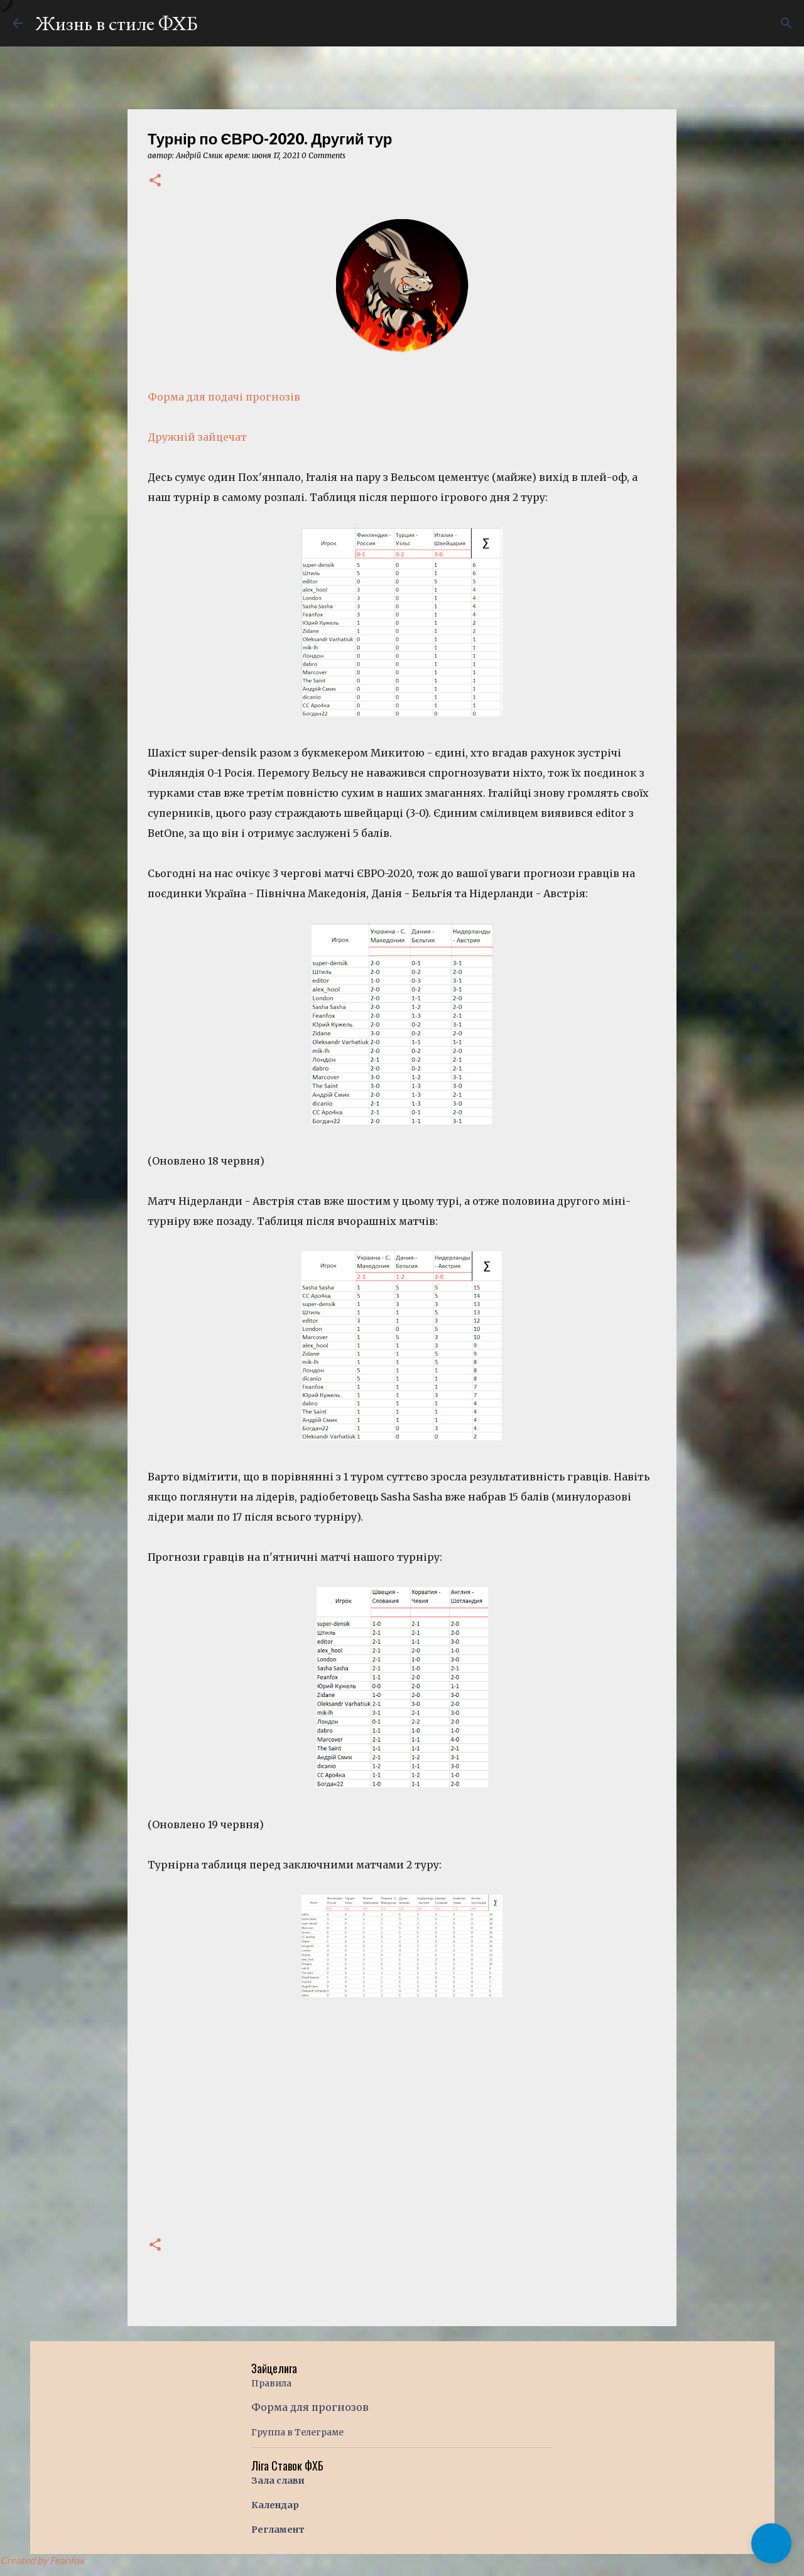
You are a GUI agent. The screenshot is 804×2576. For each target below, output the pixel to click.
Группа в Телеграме (297, 2432)
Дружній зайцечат (197, 437)
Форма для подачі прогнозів (224, 397)
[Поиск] (786, 23)
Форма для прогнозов (310, 2407)
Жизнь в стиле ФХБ (116, 23)
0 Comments (323, 155)
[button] (155, 181)
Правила (271, 2383)
